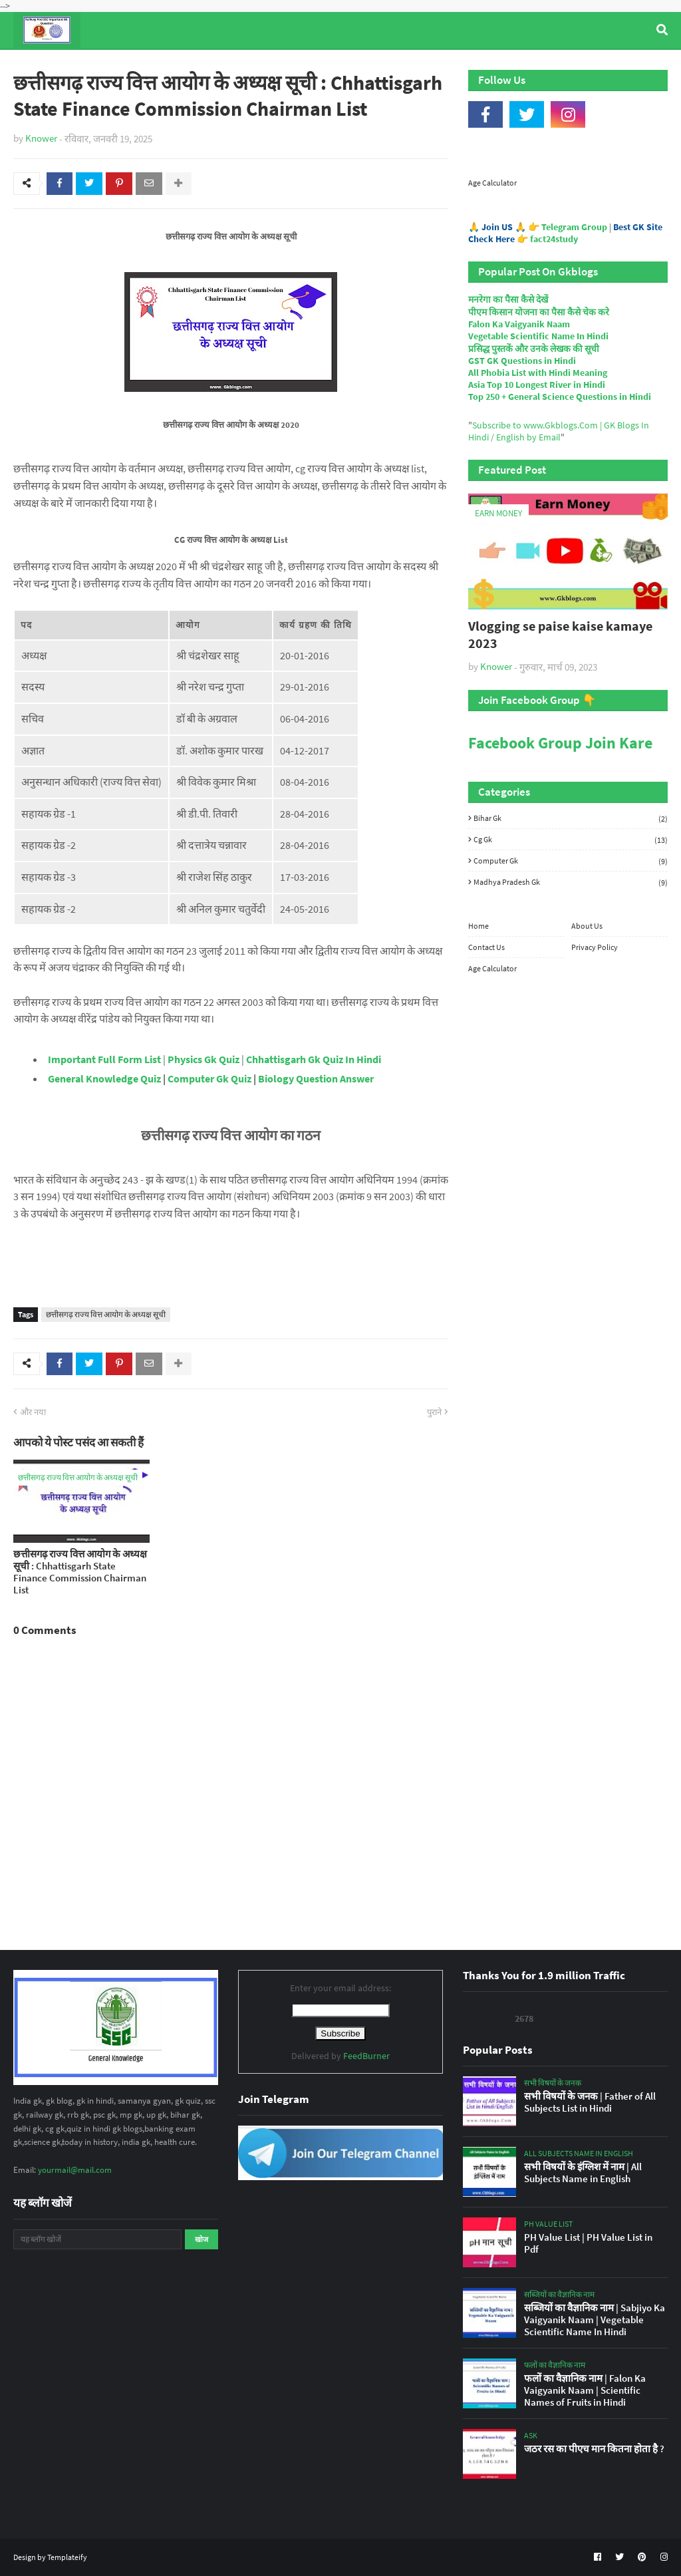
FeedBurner (366, 2056)
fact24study (554, 239)
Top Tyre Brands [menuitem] (111, 66)
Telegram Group (574, 227)
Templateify (67, 2557)
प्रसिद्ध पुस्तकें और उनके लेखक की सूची (533, 349)
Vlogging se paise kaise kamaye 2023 (560, 634)
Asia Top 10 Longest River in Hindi (536, 385)
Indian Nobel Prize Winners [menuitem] (468, 66)
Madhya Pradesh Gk (571, 882)
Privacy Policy (594, 947)
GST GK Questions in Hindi (522, 361)
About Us (587, 926)
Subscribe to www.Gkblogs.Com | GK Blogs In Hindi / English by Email (558, 431)
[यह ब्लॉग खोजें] (97, 2239)
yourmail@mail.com (75, 2169)
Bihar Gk (571, 818)
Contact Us (486, 947)
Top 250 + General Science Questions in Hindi (559, 396)
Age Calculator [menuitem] (589, 66)
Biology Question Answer (316, 1078)
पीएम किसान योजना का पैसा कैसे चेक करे (538, 312)
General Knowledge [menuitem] (218, 66)
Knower (41, 138)
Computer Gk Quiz (209, 1078)
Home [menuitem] (37, 66)
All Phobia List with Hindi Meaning (537, 373)
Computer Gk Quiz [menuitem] (338, 66)
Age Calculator (492, 183)
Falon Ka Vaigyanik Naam (519, 324)
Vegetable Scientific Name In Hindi (538, 336)
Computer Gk (571, 861)
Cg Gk (571, 839)
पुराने (434, 1412)
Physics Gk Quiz (203, 1059)
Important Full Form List (104, 1059)
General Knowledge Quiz (104, 1078)
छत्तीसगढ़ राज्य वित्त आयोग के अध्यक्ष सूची (106, 1314)
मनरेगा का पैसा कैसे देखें (508, 299)
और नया (33, 1412)
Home (478, 926)
